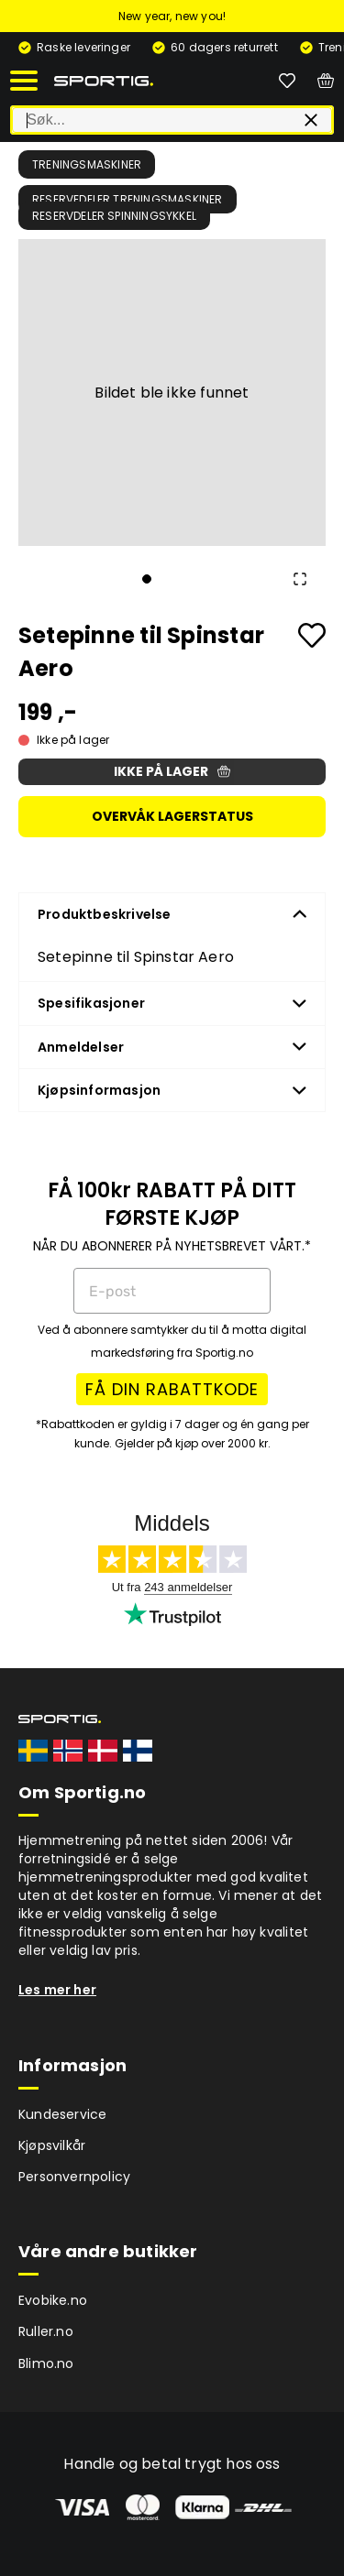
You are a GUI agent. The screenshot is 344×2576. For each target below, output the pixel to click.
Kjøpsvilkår (51, 2145)
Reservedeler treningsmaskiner (127, 199)
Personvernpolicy (74, 2176)
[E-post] (172, 1291)
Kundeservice (62, 2114)
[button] (172, 392)
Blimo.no (46, 2363)
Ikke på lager (172, 771)
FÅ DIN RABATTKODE (172, 1389)
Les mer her (57, 1990)
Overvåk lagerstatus (172, 816)
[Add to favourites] (312, 635)
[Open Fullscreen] (300, 579)
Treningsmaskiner (86, 164)
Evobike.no (52, 2300)
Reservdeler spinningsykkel (114, 216)
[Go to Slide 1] (146, 579)
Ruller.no (45, 2331)
